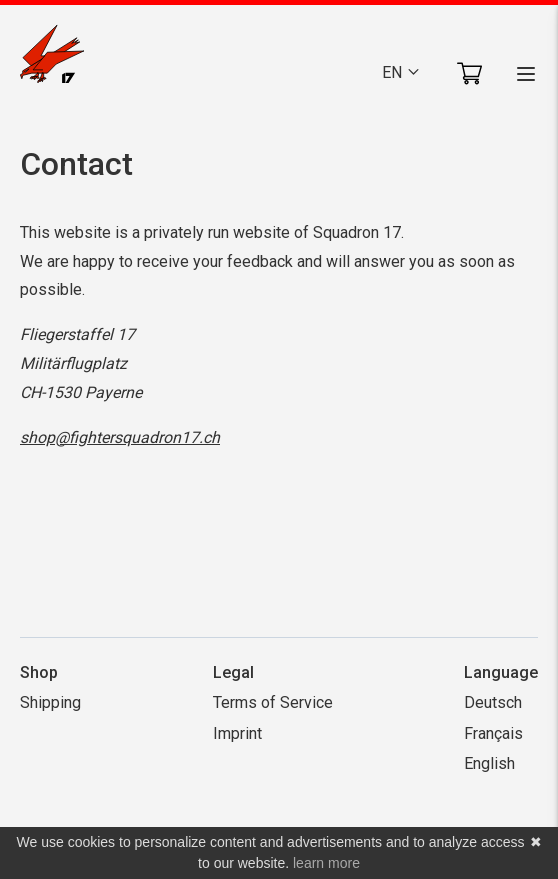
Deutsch (493, 702)
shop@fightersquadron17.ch (120, 437)
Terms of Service (273, 702)
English (489, 763)
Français (493, 733)
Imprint (237, 733)
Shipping (50, 702)
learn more (326, 863)
